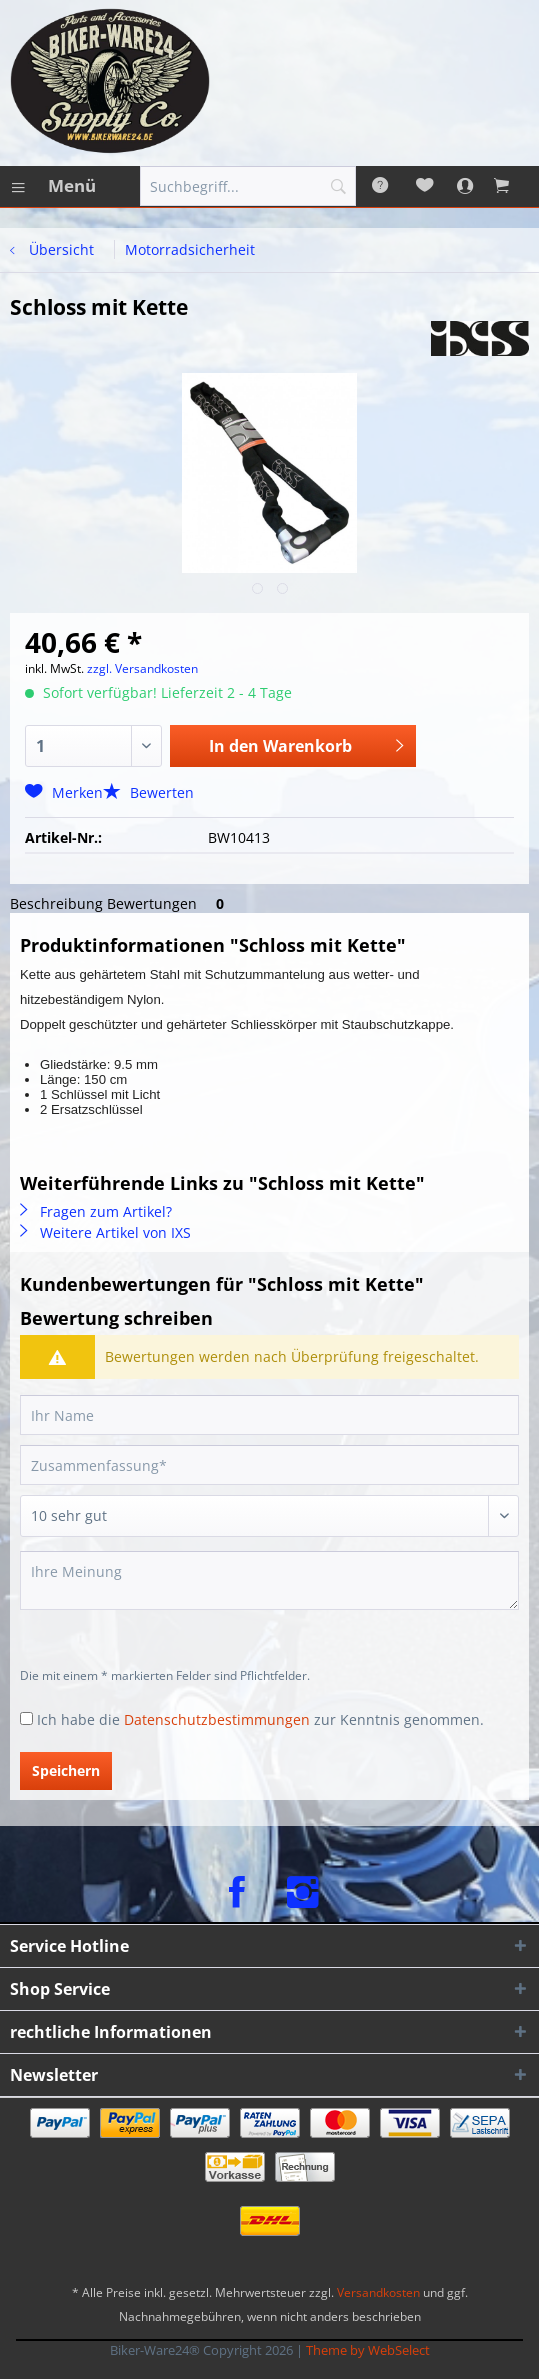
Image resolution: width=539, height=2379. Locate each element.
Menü (54, 183)
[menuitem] (53, 186)
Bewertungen (169, 903)
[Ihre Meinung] (269, 1580)
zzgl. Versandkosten (142, 668)
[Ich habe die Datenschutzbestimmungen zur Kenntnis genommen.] (26, 1718)
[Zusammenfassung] (269, 1465)
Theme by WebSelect (368, 2350)
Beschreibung (56, 903)
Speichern (66, 1770)
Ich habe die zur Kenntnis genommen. (260, 1719)
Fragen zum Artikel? (96, 1211)
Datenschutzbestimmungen (217, 1719)
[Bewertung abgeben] (269, 1516)
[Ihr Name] (269, 1415)
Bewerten (148, 792)
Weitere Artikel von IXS (105, 1232)
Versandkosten (378, 2292)
